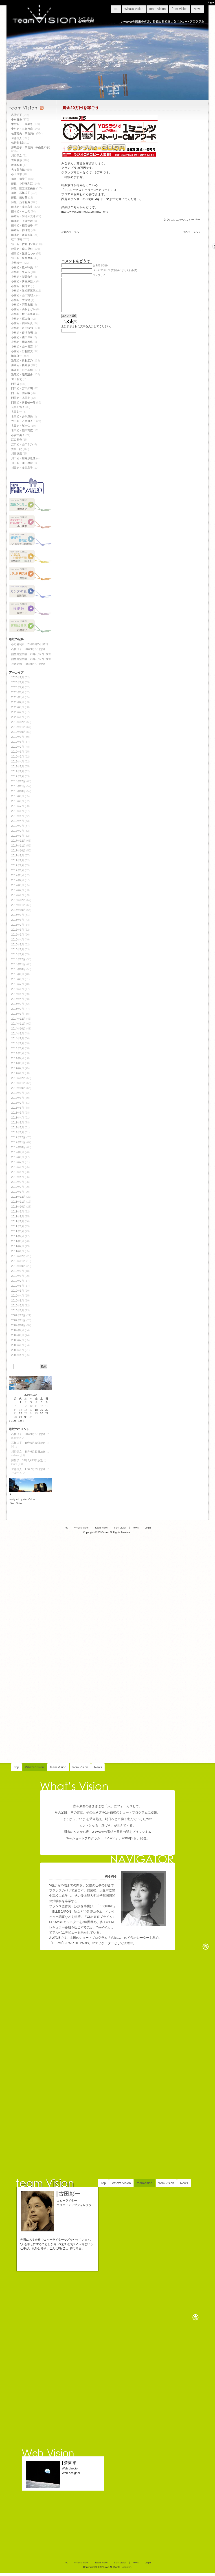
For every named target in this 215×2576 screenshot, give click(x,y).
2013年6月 (17, 1107)
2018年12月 (18, 781)
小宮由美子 (18, 435)
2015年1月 (17, 1013)
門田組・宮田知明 (22, 388)
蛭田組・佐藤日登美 (23, 244)
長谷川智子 (18, 407)
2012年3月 (17, 1181)
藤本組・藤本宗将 (22, 206)
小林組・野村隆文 (22, 351)
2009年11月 (18, 1320)
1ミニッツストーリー (185, 219)
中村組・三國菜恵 (22, 124)
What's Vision (81, 1527)
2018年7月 (17, 806)
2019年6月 (17, 751)
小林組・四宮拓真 (22, 323)
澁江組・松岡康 (20, 365)
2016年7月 (17, 924)
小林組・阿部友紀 (22, 304)
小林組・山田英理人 (23, 295)
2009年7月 (17, 1340)
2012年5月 (17, 1172)
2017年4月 (17, 880)
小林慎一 (16, 262)
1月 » (21, 1420)
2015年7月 (17, 984)
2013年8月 (17, 1097)
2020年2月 (17, 712)
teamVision (144, 2183)
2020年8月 (17, 682)
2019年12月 (18, 722)
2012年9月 (17, 1152)
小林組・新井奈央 (22, 276)
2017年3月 (17, 885)
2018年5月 (17, 816)
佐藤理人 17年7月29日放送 (28, 1469)
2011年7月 (17, 1221)
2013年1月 (17, 1132)
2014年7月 (17, 1043)
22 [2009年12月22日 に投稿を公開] (20, 1413)
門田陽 (15, 384)
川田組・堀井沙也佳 (23, 458)
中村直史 (16, 119)
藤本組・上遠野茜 (22, 221)
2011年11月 (18, 1201)
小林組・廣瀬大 (20, 286)
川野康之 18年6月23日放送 (28, 1451)
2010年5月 (17, 1290)
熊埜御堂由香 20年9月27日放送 (31, 654)
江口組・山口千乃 (22, 444)
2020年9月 (17, 677)
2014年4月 (17, 1058)
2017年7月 (17, 865)
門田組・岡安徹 (20, 393)
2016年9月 (17, 914)
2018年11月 (18, 786)
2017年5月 (17, 875)
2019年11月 (18, 727)
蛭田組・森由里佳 (22, 248)
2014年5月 (17, 1053)
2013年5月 (17, 1112)
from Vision (120, 1527)
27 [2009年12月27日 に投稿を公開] (46, 1413)
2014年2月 (17, 1068)
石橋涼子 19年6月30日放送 (28, 1442)
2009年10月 (18, 1325)
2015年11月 (18, 964)
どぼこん (16, 1473)
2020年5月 (17, 697)
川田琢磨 (16, 453)
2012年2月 (17, 1186)
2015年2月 (17, 1008)
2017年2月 (17, 890)
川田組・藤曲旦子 (22, 467)
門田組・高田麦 (20, 397)
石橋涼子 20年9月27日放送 (28, 649)
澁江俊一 (16, 355)
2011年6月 (17, 1226)
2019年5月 (17, 756)
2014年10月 (18, 1028)
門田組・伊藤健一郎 (23, 402)
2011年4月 (17, 1236)
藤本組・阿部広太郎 (23, 216)
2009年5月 (17, 1350)
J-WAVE (98, 1832)
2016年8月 (17, 919)
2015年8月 (17, 979)
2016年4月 (17, 939)
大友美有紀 (18, 169)
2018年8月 (17, 801)
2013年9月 (17, 1092)
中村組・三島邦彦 (22, 128)
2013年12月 (18, 1078)
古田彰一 (16, 411)
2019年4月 (17, 761)
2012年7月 (17, 1162)
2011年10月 (18, 1206)
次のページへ (190, 232)
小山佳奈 (16, 174)
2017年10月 (18, 850)
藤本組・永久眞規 (22, 234)
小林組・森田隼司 (22, 337)
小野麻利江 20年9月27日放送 (29, 644)
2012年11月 (18, 1142)
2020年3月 (17, 707)
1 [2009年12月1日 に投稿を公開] (20, 1402)
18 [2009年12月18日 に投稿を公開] (36, 1409)
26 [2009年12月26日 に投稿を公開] (41, 1413)
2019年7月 (17, 746)
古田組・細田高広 (22, 430)
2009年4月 (17, 1355)
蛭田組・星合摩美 (22, 258)
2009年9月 (17, 1330)
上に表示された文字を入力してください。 (86, 333)
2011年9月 (17, 1211)
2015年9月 (17, 974)
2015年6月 (17, 989)
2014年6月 (17, 1048)
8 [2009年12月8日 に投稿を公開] (20, 1406)
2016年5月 (17, 934)
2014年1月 (17, 1073)
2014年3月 (17, 1063)
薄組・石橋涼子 (20, 192)
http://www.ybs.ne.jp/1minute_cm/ (84, 211)
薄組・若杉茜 (19, 197)
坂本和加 (16, 165)
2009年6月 (17, 1345)
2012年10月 (18, 1147)
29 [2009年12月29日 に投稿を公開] (20, 1417)
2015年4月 (17, 999)
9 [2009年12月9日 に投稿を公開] (25, 1406)
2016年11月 (18, 905)
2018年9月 (17, 796)
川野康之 (16, 155)
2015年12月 (18, 959)
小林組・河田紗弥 (22, 328)
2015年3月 (17, 1003)
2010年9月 (17, 1270)
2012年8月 (17, 1157)
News (135, 1527)
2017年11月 (18, 845)
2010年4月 (17, 1295)
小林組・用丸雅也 (22, 341)
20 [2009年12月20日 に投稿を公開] (46, 1409)
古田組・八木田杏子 (23, 421)
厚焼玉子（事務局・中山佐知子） (31, 147)
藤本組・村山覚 (20, 211)
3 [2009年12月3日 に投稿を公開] (31, 1402)
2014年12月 (18, 1018)
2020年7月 (17, 687)
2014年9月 (17, 1033)
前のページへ (71, 232)
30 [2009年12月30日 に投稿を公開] (25, 1417)
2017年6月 (17, 870)
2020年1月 (17, 717)
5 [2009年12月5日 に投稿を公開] (41, 1402)
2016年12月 (18, 900)
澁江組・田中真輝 (22, 370)
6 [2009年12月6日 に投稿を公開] (47, 1402)
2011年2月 (17, 1246)
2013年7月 (17, 1102)
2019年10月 (18, 731)
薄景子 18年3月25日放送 (27, 1460)
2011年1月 (17, 1251)
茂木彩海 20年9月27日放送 (28, 664)
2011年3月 (17, 1241)
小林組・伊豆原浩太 (23, 281)
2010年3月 (17, 1300)
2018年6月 (17, 811)
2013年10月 (18, 1088)
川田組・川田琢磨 (22, 463)
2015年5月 (17, 994)
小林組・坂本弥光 (22, 267)
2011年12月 (18, 1196)
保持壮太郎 (18, 142)
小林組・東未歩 (20, 272)
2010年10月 (18, 1266)
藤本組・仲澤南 (20, 230)
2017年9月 (17, 855)
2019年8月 (17, 741)
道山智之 (16, 379)
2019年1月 (17, 776)
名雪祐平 (16, 114)
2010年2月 (17, 1305)
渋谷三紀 (16, 449)
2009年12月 (18, 1315)
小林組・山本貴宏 (22, 346)
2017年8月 (17, 860)
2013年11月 (18, 1083)
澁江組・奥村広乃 (22, 360)
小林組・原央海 (20, 318)
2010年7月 (17, 1280)
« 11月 (12, 1420)
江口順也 (16, 439)
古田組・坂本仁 (20, 425)
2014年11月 (18, 1023)
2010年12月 (18, 1256)
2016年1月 (17, 954)
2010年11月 (18, 1261)
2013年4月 (17, 1117)
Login (148, 1527)
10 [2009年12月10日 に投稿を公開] (30, 1406)
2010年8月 (17, 1275)
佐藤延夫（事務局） (23, 133)
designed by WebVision (22, 1499)
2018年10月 (18, 791)
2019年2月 (17, 771)
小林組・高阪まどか (23, 309)
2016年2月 (17, 949)
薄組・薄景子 (19, 178)
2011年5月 (17, 1231)
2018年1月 (17, 835)
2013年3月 (17, 1122)
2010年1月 (17, 1310)
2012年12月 (18, 1137)
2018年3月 (17, 825)
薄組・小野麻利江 (22, 183)
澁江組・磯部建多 (22, 374)
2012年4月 (17, 1177)
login (211, 2)
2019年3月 (17, 766)
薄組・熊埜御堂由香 (23, 188)
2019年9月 (17, 736)
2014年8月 (17, 1038)
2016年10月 (18, 909)
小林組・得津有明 (22, 332)
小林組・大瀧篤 (20, 300)
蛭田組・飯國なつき (23, 253)
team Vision (101, 1527)
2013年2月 (17, 1127)
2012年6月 (17, 1167)
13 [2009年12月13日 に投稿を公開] (46, 1406)
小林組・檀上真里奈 (23, 314)
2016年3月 (17, 944)
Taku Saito (16, 1503)
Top (66, 1527)
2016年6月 (17, 929)
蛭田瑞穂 (16, 239)
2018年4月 (17, 820)
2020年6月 (17, 692)
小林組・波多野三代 (23, 290)
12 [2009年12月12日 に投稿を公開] (41, 1406)
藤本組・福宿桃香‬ (22, 225)
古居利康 (16, 160)
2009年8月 (17, 1335)
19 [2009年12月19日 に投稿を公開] (41, 1409)
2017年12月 (18, 840)
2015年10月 (18, 969)
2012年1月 (17, 1191)
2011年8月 (17, 1216)
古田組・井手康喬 (22, 416)
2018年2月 (17, 830)
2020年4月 (17, 702)
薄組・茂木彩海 (20, 202)
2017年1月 (17, 895)
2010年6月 (17, 1285)
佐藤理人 (16, 138)
